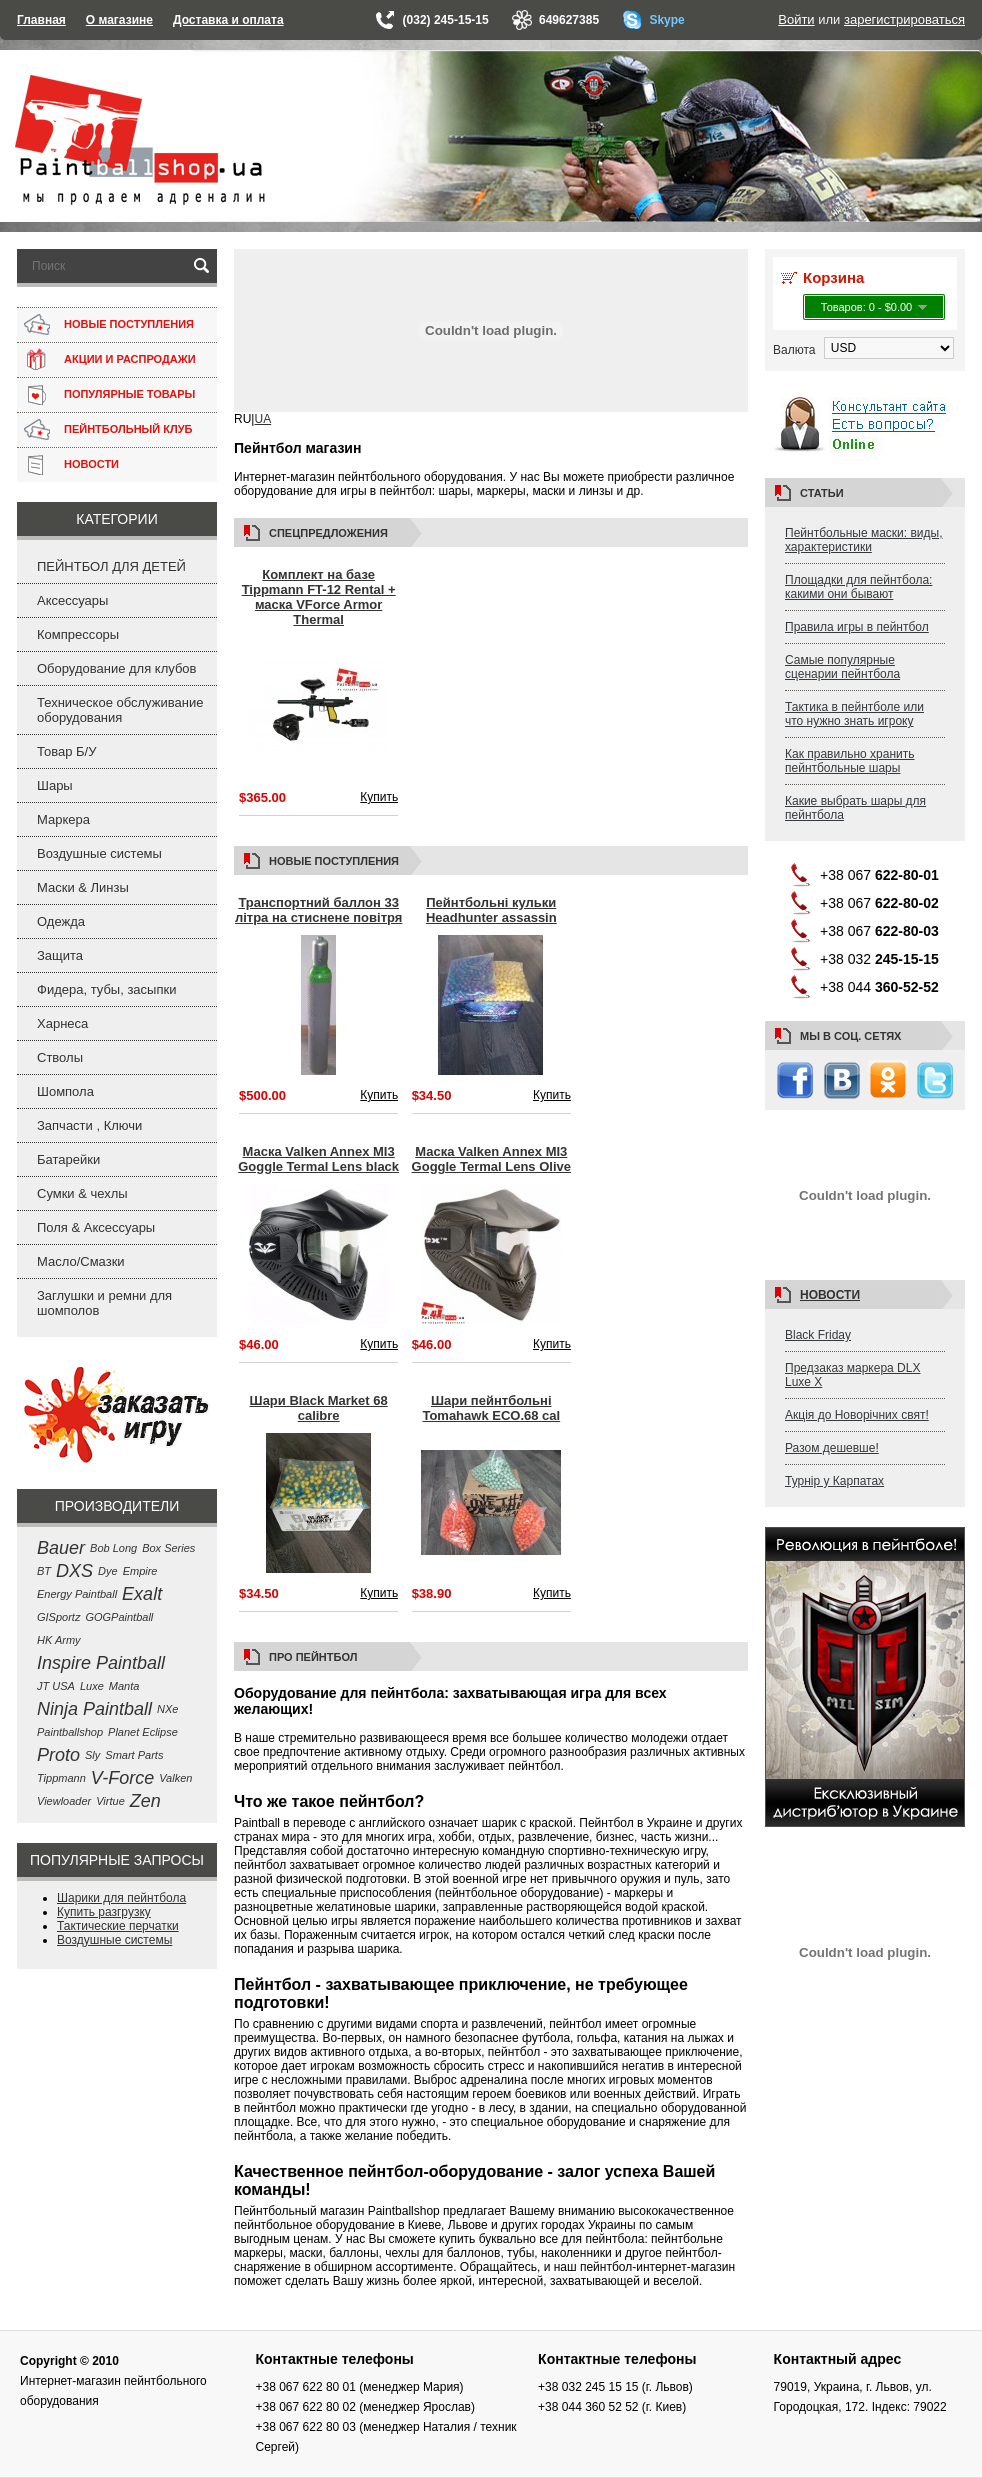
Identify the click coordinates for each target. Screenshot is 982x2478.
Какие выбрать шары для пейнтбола (855, 808)
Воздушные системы (99, 853)
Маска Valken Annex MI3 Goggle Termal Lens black (318, 1159)
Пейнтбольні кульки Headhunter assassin (491, 910)
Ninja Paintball (94, 1709)
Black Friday (818, 1335)
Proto (58, 1755)
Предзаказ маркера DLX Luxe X (852, 1375)
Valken (175, 1778)
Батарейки (68, 1159)
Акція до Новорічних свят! (857, 1415)
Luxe (92, 1686)
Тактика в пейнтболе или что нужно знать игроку (854, 714)
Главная (41, 20)
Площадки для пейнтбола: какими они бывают (858, 587)
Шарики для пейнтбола (121, 1898)
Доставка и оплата (228, 20)
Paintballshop (70, 1732)
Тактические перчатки (118, 1926)
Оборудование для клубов (117, 668)
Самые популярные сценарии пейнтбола (842, 667)
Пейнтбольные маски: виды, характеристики (864, 540)
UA (262, 419)
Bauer (61, 1548)
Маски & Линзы (83, 887)
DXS (74, 1571)
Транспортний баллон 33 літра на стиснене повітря (318, 910)
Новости (830, 1295)
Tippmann (61, 1778)
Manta (124, 1686)
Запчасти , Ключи (89, 1125)
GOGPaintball (119, 1617)
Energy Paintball (77, 1594)
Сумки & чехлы (82, 1193)
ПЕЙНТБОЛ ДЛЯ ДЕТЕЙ (111, 566)
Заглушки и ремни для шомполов (104, 1303)
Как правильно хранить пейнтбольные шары (850, 761)
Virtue (110, 1801)
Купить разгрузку (104, 1912)
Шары (55, 785)
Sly (92, 1755)
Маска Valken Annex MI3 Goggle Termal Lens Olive (491, 1159)
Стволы (60, 1057)
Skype (666, 20)
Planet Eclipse (143, 1732)
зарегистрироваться (904, 19)
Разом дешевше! (832, 1448)
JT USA (56, 1686)
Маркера (63, 819)
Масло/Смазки (81, 1261)
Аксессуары (72, 600)
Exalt (142, 1594)
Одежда (61, 921)
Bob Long (113, 1548)
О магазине (119, 20)
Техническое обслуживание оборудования (120, 710)
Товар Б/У (66, 751)
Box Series (168, 1548)
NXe (167, 1709)
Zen (145, 1801)
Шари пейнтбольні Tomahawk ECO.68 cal (491, 1408)
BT (44, 1571)
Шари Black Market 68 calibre (319, 1408)
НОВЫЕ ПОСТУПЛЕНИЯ (129, 324)
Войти (796, 19)
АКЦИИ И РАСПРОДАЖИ (130, 359)
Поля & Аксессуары (96, 1227)
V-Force (122, 1778)
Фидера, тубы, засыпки (106, 989)
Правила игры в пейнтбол (857, 627)
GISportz (58, 1617)
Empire (140, 1571)
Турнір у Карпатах (834, 1481)
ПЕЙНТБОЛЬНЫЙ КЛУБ (128, 429)
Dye (108, 1571)
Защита (60, 955)
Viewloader (64, 1801)
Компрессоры (78, 634)
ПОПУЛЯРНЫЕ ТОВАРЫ (129, 394)
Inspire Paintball (101, 1663)
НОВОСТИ (91, 464)
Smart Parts (134, 1755)
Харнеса (62, 1023)
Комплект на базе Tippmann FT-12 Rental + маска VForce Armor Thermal (319, 597)
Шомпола (65, 1091)
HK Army (59, 1640)
